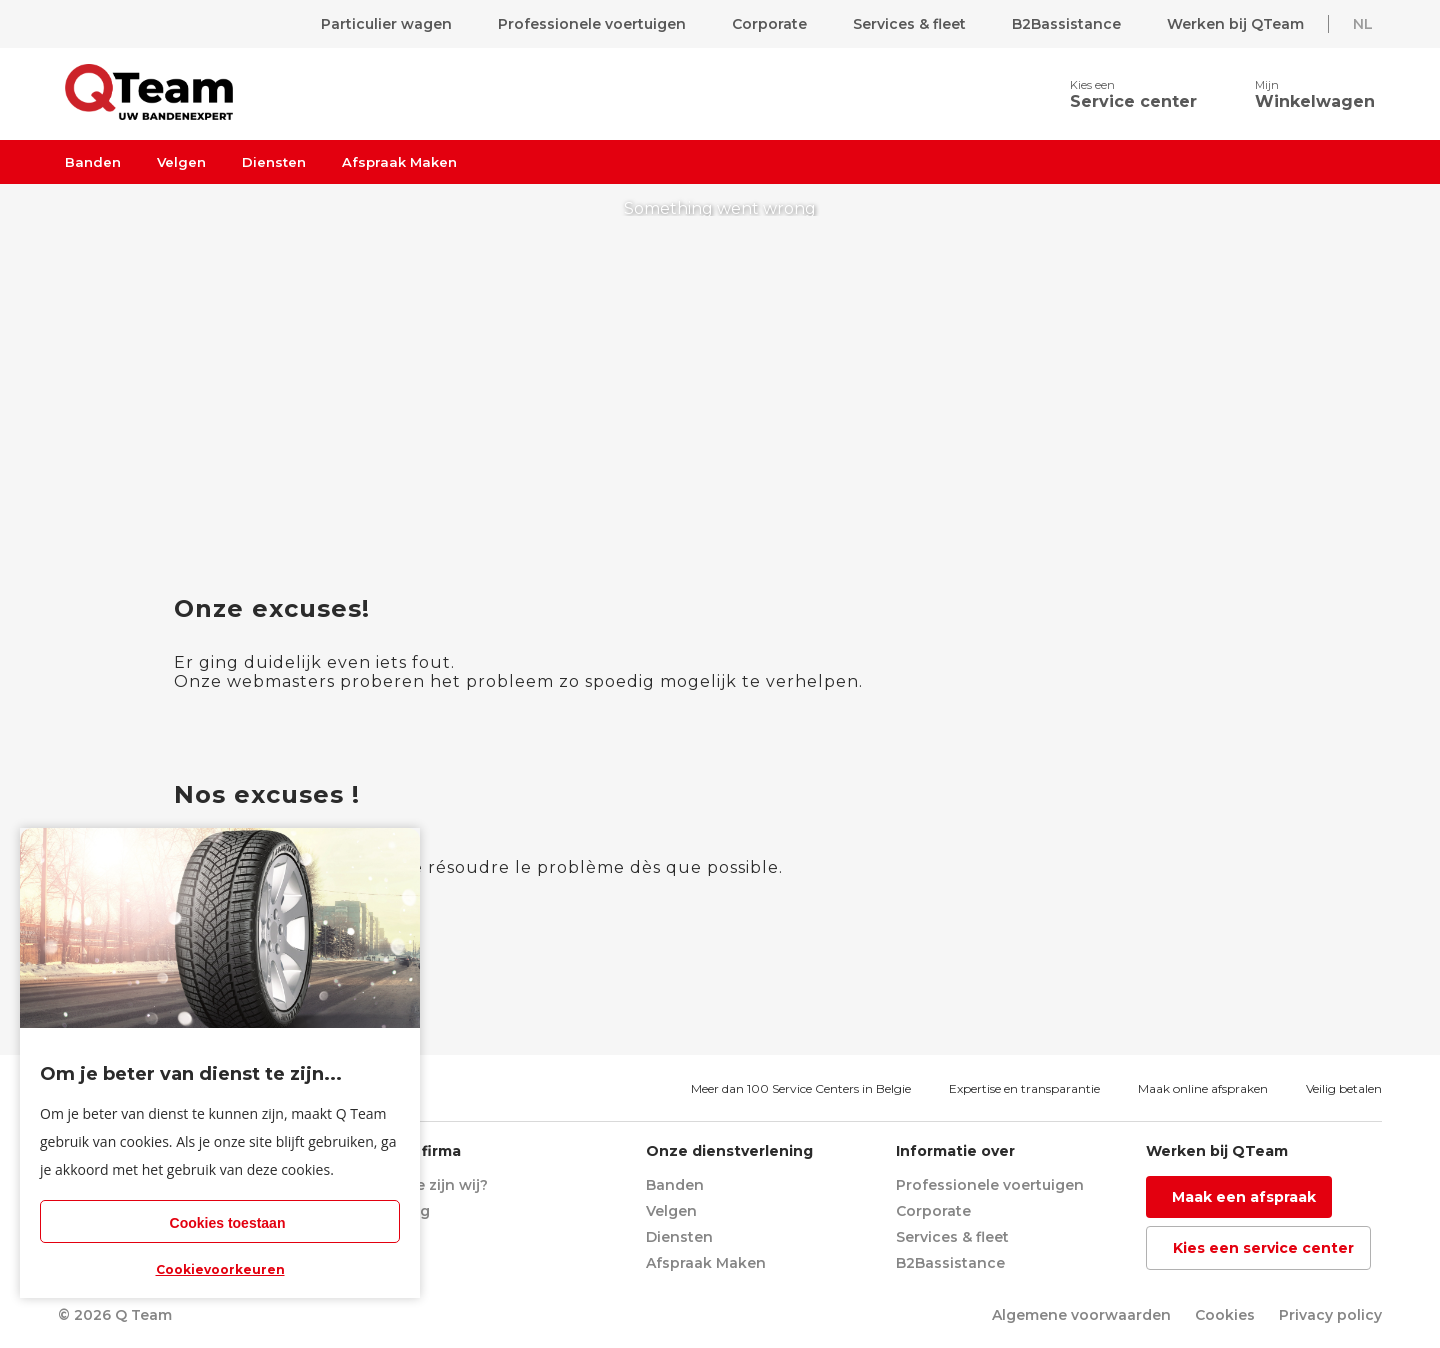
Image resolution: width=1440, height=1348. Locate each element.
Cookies (1225, 1315)
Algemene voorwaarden (1081, 1315)
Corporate (769, 24)
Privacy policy (1330, 1315)
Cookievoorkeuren (220, 1269)
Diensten (274, 162)
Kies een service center (1263, 1248)
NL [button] (1363, 24)
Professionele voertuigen (592, 24)
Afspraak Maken (399, 162)
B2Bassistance (1066, 24)
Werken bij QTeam (1235, 24)
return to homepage (722, 454)
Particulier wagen (386, 24)
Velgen (181, 162)
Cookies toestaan (228, 1223)
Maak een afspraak (1244, 1197)
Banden (93, 162)
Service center (1133, 101)
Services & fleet (909, 24)
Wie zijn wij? (442, 1185)
